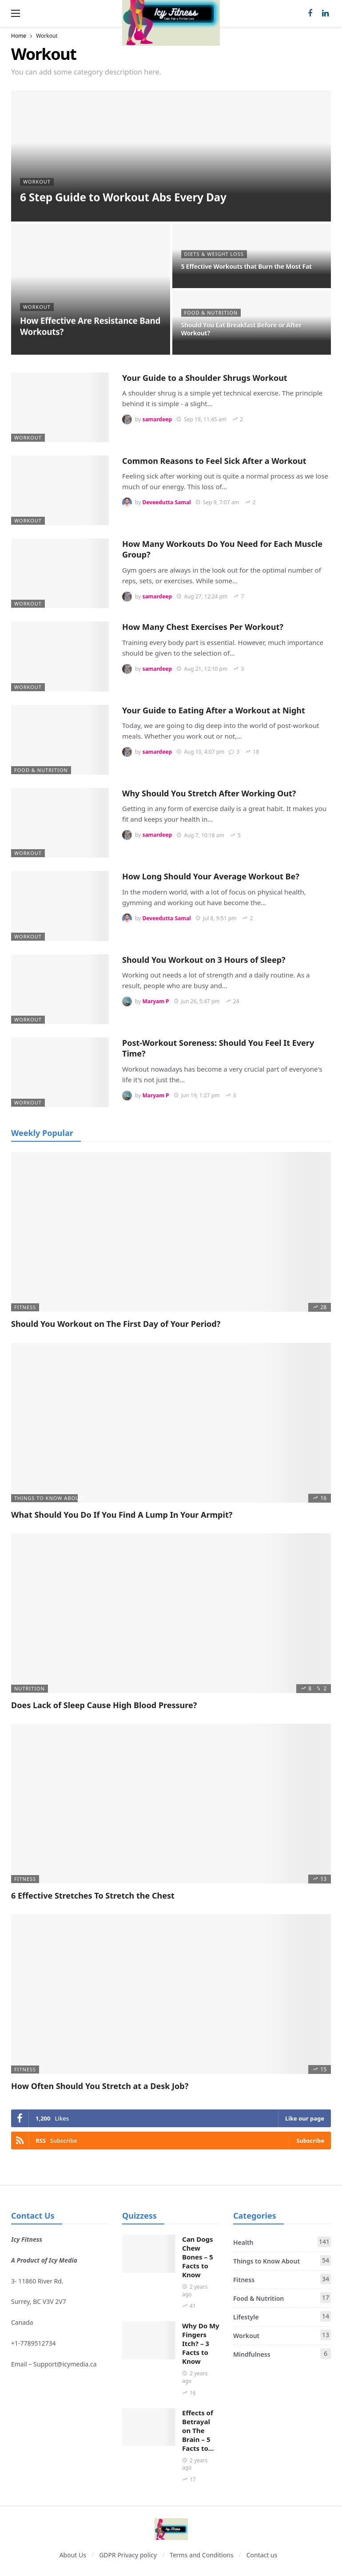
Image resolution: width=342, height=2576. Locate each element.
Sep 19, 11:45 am (201, 419)
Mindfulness (282, 2353)
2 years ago (194, 2290)
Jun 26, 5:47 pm (197, 1001)
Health (282, 2241)
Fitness (25, 1307)
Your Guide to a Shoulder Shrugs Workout (204, 377)
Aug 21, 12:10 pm (201, 669)
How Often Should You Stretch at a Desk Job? (99, 2086)
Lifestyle (282, 2316)
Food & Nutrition (41, 770)
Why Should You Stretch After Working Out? (209, 793)
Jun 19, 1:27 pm (197, 1095)
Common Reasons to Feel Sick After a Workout (214, 460)
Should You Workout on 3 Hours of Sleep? (204, 959)
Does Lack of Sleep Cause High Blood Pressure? (104, 1705)
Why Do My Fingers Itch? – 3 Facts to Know (200, 2343)
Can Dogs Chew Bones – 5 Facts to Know (197, 2257)
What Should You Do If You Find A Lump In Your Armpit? (121, 1514)
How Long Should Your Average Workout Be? (210, 876)
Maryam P (155, 1001)
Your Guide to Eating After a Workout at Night (213, 710)
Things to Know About (46, 1498)
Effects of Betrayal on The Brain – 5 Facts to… (198, 2430)
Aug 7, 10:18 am (200, 835)
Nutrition (29, 1688)
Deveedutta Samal (166, 502)
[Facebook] (309, 14)
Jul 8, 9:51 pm (216, 918)
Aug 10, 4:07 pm (200, 752)
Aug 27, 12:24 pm (201, 596)
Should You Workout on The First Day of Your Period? (115, 1323)
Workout (28, 437)
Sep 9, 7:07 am (217, 502)
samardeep (157, 419)
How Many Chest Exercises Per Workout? (202, 626)
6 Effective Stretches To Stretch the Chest (93, 1895)
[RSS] (171, 2140)
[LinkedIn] (325, 14)
